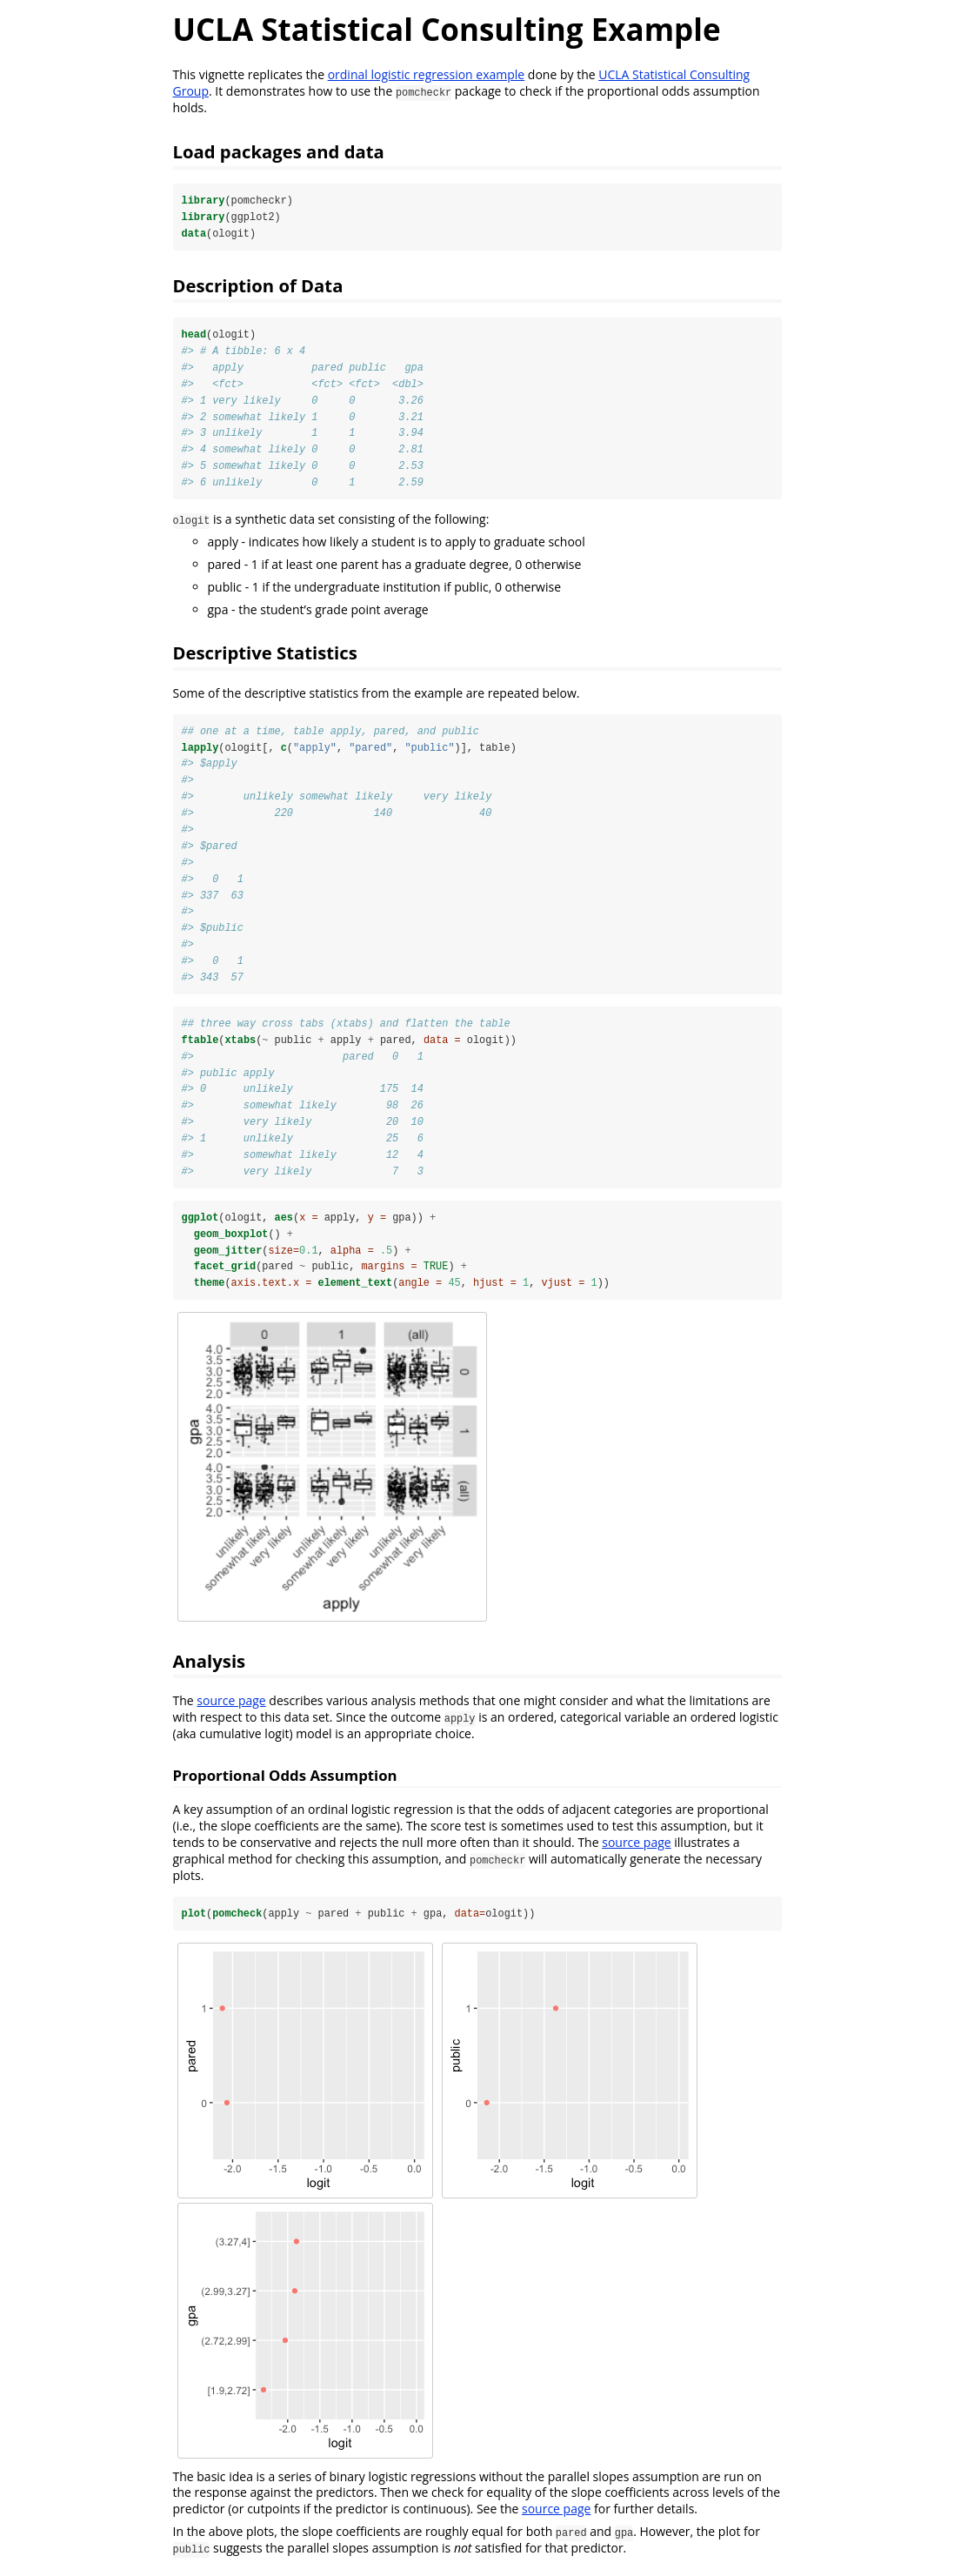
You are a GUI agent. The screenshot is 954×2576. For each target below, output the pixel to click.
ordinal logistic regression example (426, 74)
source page (231, 1707)
